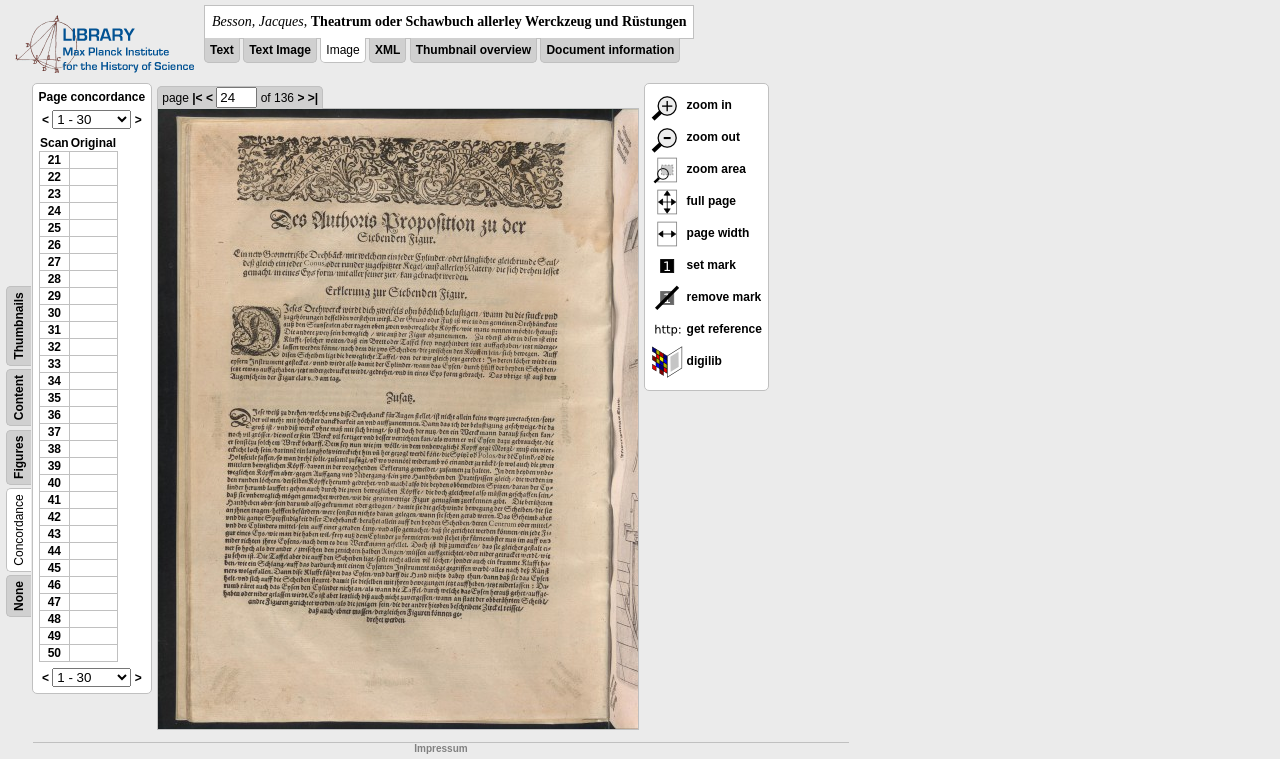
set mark (693, 265)
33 (54, 364)
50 (54, 653)
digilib (686, 361)
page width (700, 233)
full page (693, 201)
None (19, 596)
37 (54, 432)
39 (54, 466)
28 (54, 279)
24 (54, 211)
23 (54, 194)
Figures (19, 457)
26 (54, 245)
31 (54, 330)
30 (54, 313)
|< (197, 98)
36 (54, 415)
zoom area (698, 169)
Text (222, 50)
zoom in (691, 105)
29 (54, 296)
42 (54, 517)
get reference (706, 329)
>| (313, 98)
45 (54, 568)
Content (19, 397)
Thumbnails (19, 325)
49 (54, 636)
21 (54, 160)
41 (54, 500)
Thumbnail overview (473, 50)
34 (54, 381)
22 (54, 177)
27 (54, 262)
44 (54, 551)
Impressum (440, 748)
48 (54, 619)
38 (54, 449)
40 (54, 483)
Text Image (280, 50)
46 (54, 585)
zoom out (695, 137)
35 (54, 398)
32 (54, 347)
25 (54, 228)
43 (54, 534)
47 (54, 602)
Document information (610, 50)
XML (387, 50)
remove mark (706, 297)
